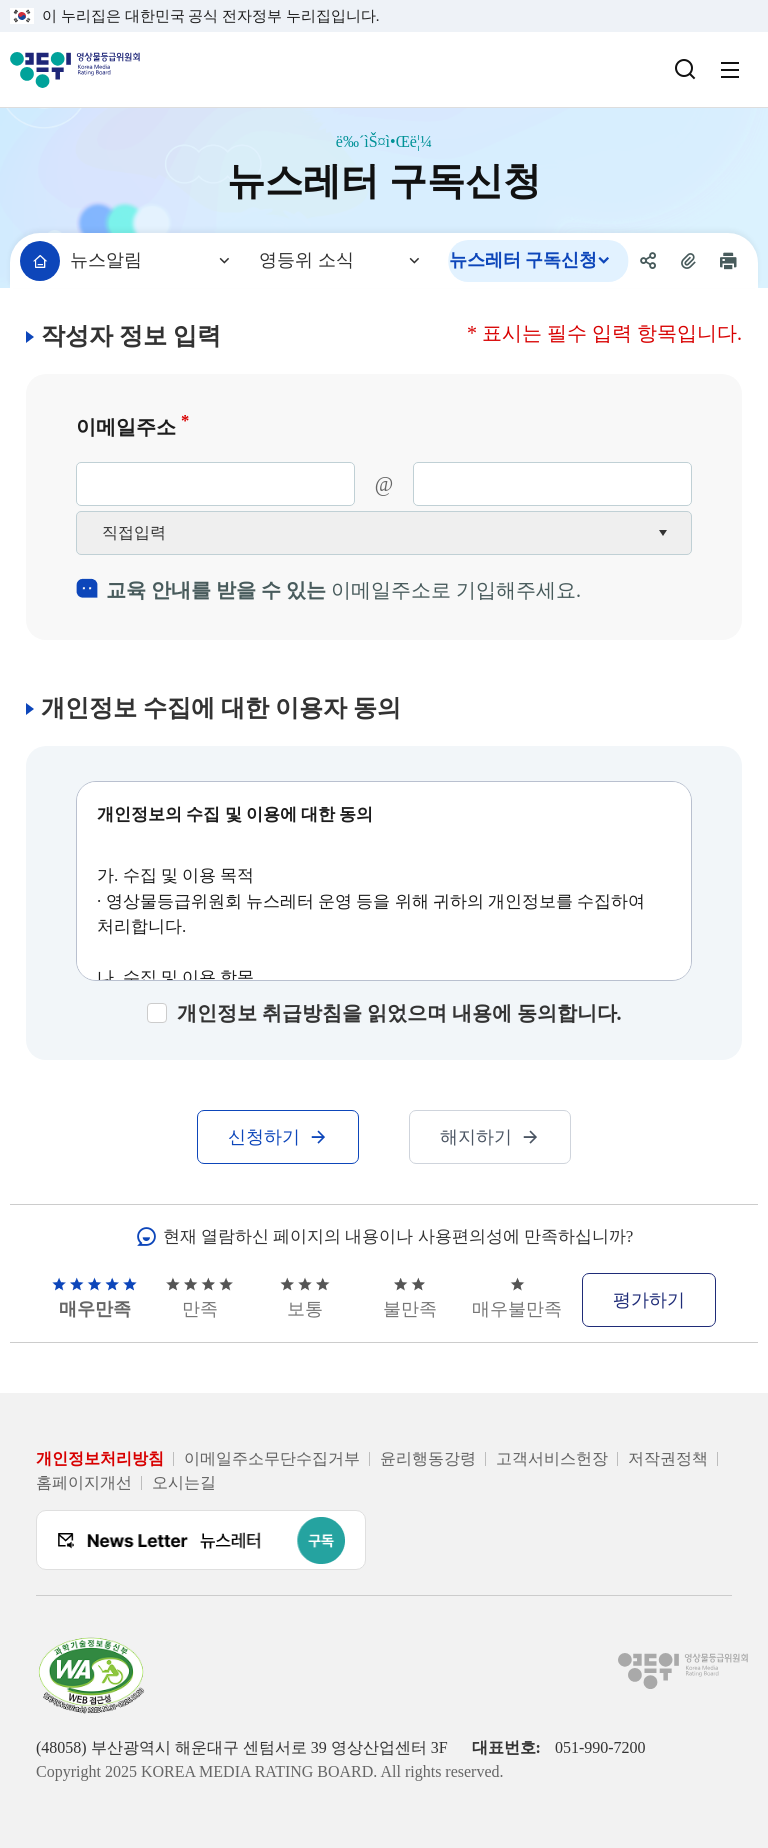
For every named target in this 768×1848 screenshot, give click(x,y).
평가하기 (649, 1300)
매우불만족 (517, 1298)
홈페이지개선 (84, 1482)
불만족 (410, 1298)
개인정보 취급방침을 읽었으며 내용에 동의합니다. (399, 1013)
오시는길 (184, 1482)
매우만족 (94, 1298)
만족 (199, 1298)
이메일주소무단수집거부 (272, 1458)
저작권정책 (668, 1458)
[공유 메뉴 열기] (648, 261)
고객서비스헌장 (552, 1458)
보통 (305, 1298)
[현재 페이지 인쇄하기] (728, 261)
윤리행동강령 (428, 1458)
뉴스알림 (106, 260)
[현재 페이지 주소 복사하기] (688, 261)
